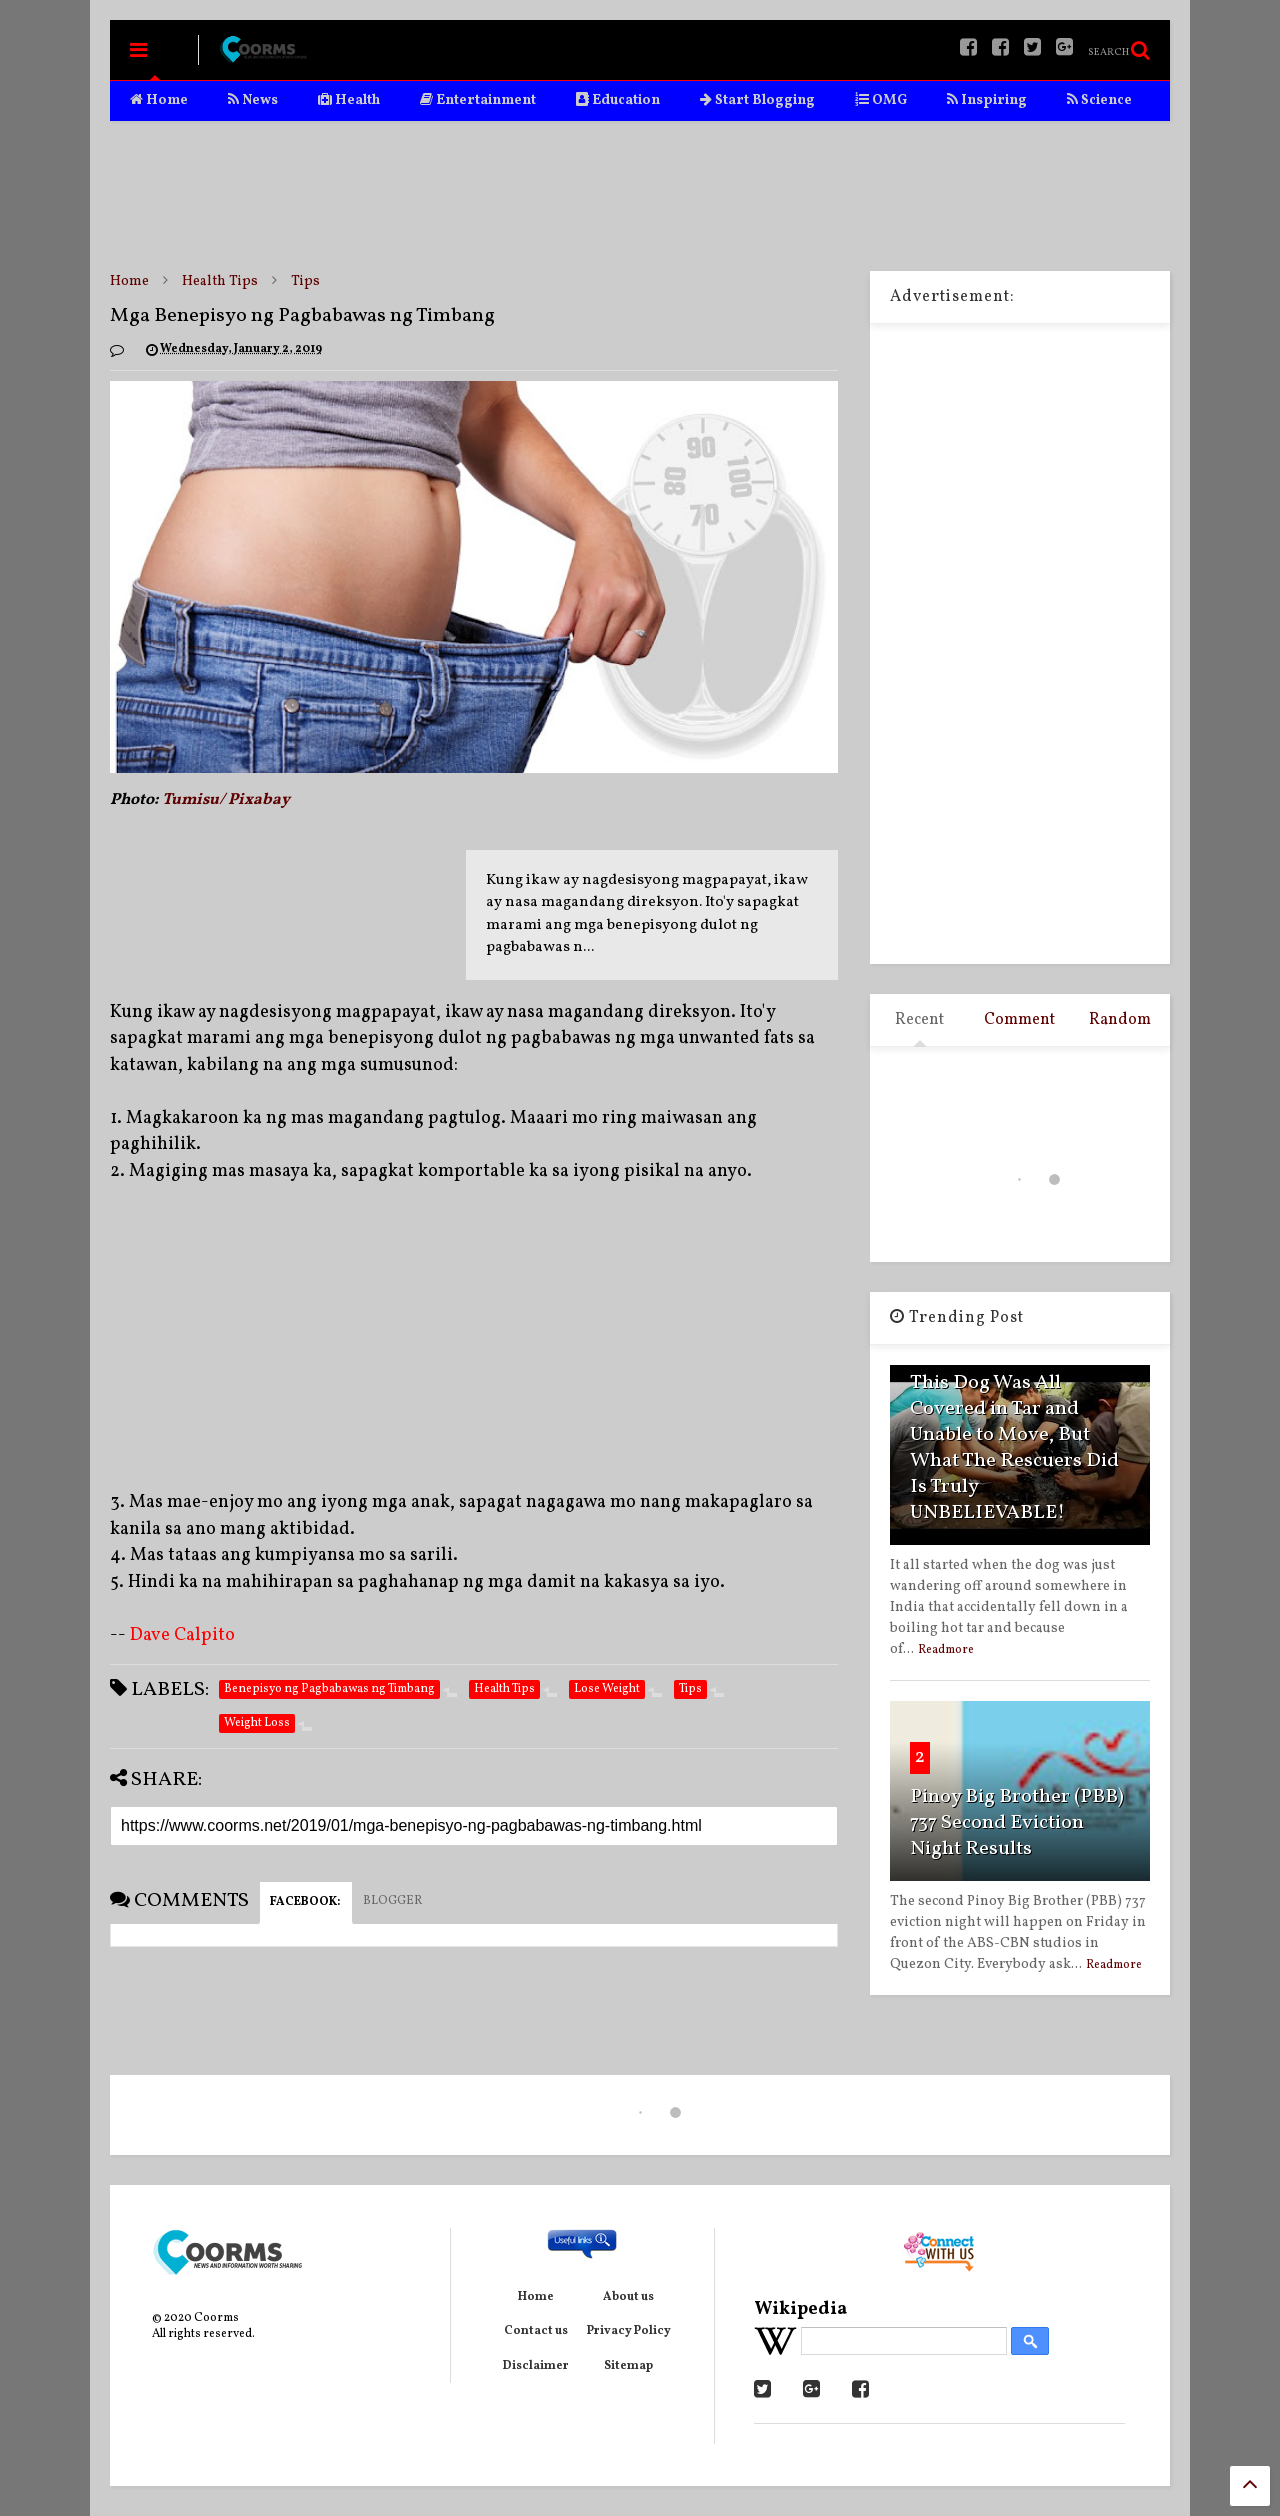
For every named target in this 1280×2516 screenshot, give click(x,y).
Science (1099, 100)
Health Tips (220, 281)
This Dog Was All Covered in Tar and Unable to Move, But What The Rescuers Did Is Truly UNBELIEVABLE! (1014, 1448)
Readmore (946, 1650)
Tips (305, 281)
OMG (881, 100)
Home (159, 100)
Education (618, 100)
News (253, 100)
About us (628, 2297)
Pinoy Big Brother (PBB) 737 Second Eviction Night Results (1017, 1823)
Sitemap (628, 2366)
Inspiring (987, 100)
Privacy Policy (629, 2331)
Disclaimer (536, 2366)
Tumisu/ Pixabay (226, 800)
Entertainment (478, 100)
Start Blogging (757, 100)
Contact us (536, 2331)
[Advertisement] (640, 196)
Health (349, 100)
